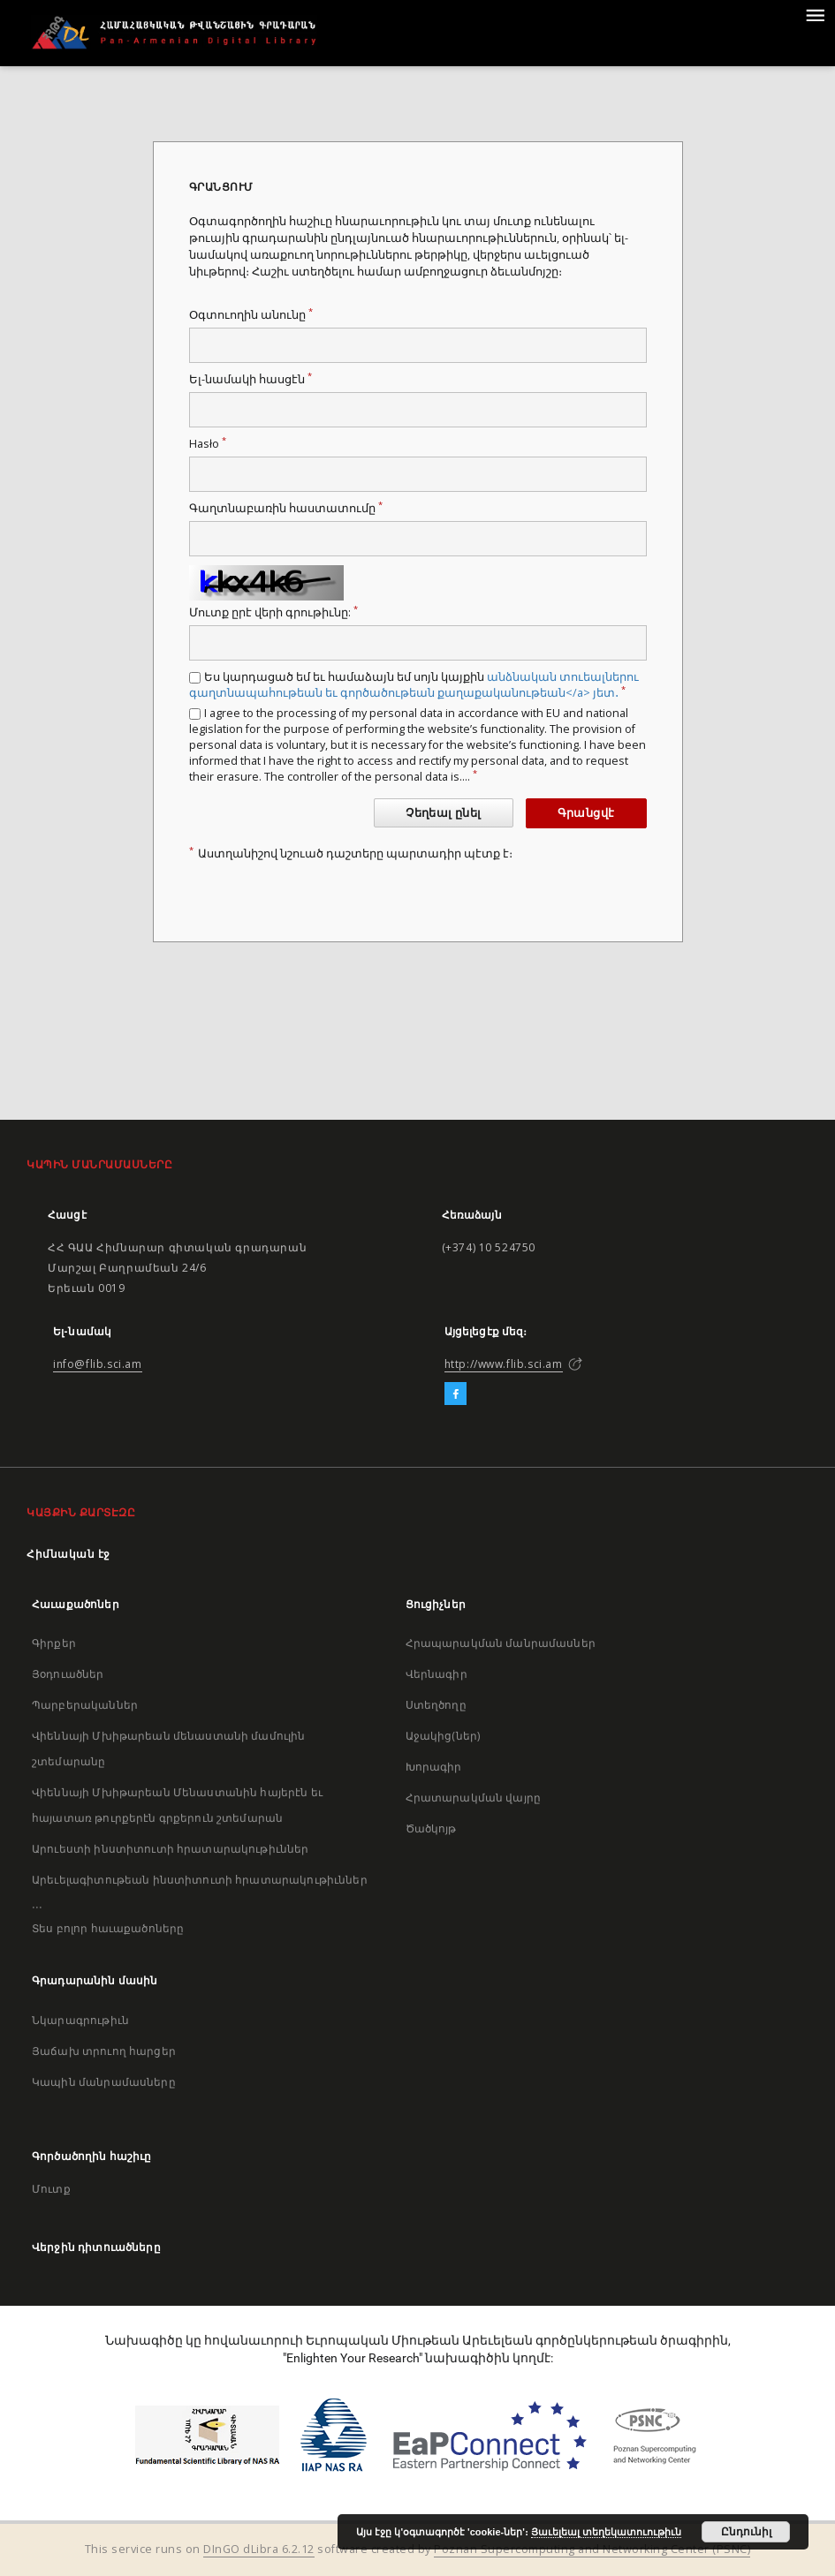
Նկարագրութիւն (80, 2020)
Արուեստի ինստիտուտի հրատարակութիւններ (170, 1848)
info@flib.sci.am (97, 1363)
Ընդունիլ (746, 2532)
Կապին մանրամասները (104, 2081)
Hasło (207, 443)
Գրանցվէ (586, 813)
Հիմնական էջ (68, 1553)
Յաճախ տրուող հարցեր (104, 2051)
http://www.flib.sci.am (503, 1363)
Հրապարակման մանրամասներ (501, 1643)
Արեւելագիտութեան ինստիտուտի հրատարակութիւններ (200, 1879)
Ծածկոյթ (431, 1828)
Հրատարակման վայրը (474, 1797)
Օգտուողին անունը (251, 314)
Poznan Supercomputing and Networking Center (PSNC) (592, 2549)
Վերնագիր (436, 1673)
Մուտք (51, 2188)
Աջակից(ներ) (443, 1735)
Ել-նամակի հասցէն (250, 379)
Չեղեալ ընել (443, 813)
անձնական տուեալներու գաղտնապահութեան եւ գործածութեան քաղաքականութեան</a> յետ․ (414, 684)
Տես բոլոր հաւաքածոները (108, 1928)
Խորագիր (434, 1766)
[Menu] (815, 14)
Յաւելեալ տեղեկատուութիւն (606, 2532)
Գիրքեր (54, 1643)
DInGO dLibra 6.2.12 (259, 2549)
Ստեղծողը (436, 1704)
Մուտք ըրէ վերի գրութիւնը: (273, 612)
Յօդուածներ (68, 1673)
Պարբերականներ (85, 1704)
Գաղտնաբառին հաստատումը (286, 508)
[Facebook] (455, 1394)
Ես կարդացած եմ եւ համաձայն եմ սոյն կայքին (414, 684)
